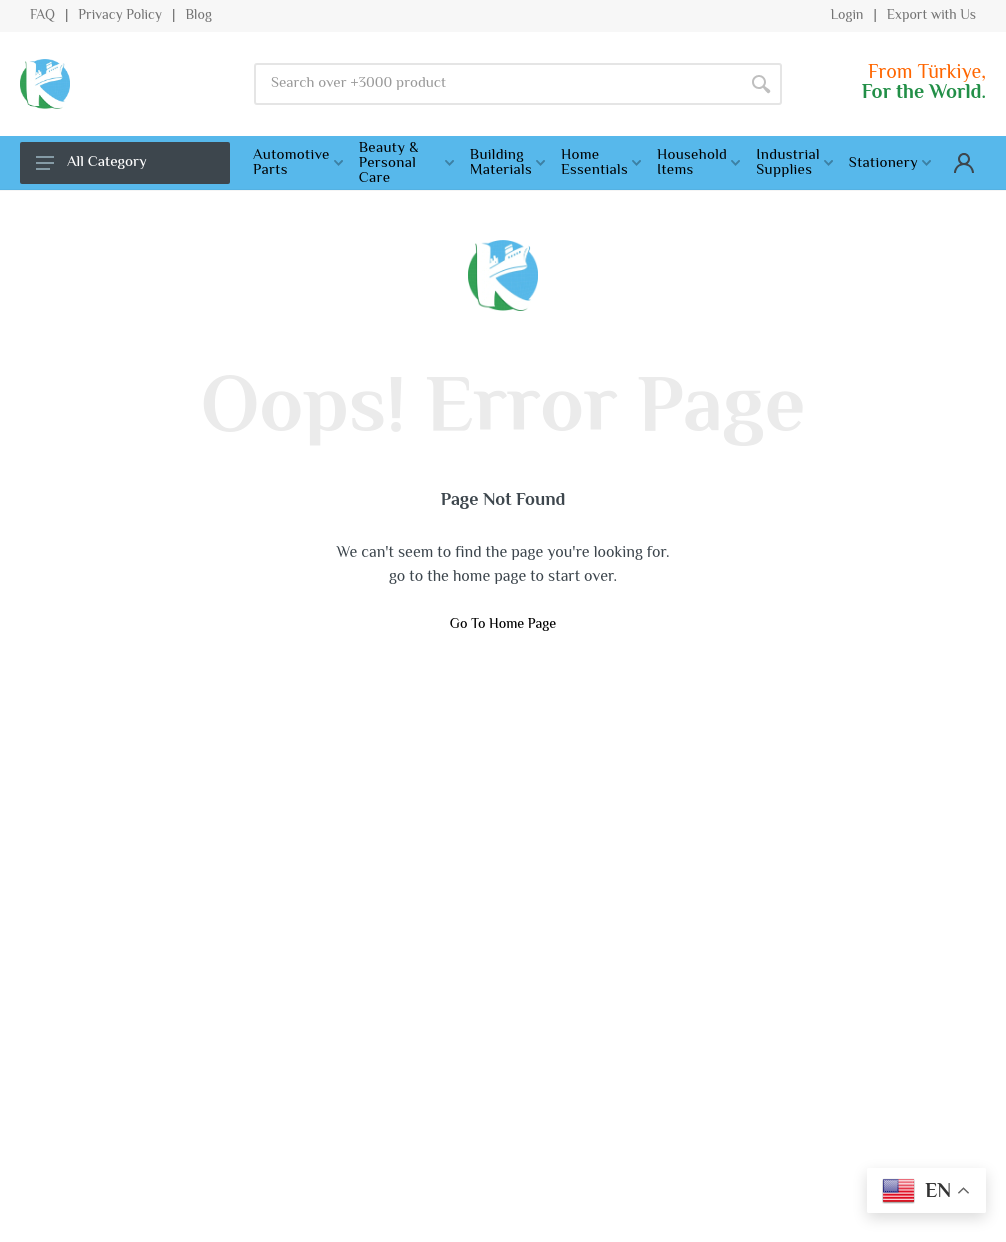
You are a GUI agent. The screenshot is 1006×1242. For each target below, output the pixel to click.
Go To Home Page (503, 625)
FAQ (42, 16)
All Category (91, 162)
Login (846, 16)
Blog (198, 16)
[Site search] (497, 84)
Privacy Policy (120, 16)
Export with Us (931, 16)
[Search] (761, 84)
